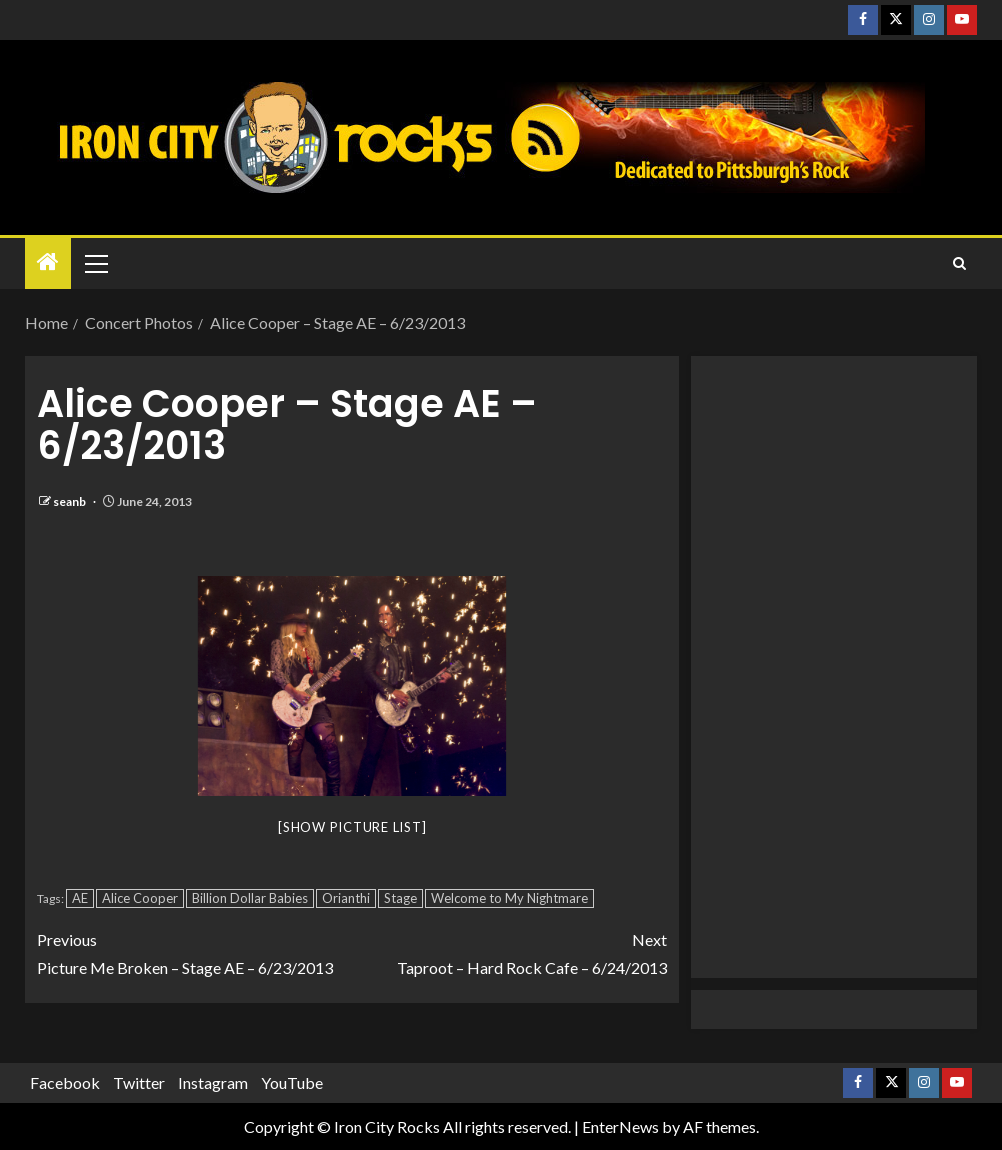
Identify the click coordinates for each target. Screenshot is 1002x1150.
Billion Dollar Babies (250, 898)
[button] (95, 263)
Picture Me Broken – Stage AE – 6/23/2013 (194, 951)
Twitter (139, 1082)
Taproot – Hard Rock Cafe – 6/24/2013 (509, 951)
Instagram (213, 1082)
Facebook (65, 1082)
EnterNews (620, 1126)
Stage (400, 898)
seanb (70, 501)
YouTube (292, 1082)
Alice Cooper (140, 898)
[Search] (959, 264)
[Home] (48, 262)
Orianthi (346, 898)
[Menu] (95, 263)
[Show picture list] (352, 827)
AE (80, 898)
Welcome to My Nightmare (509, 898)
